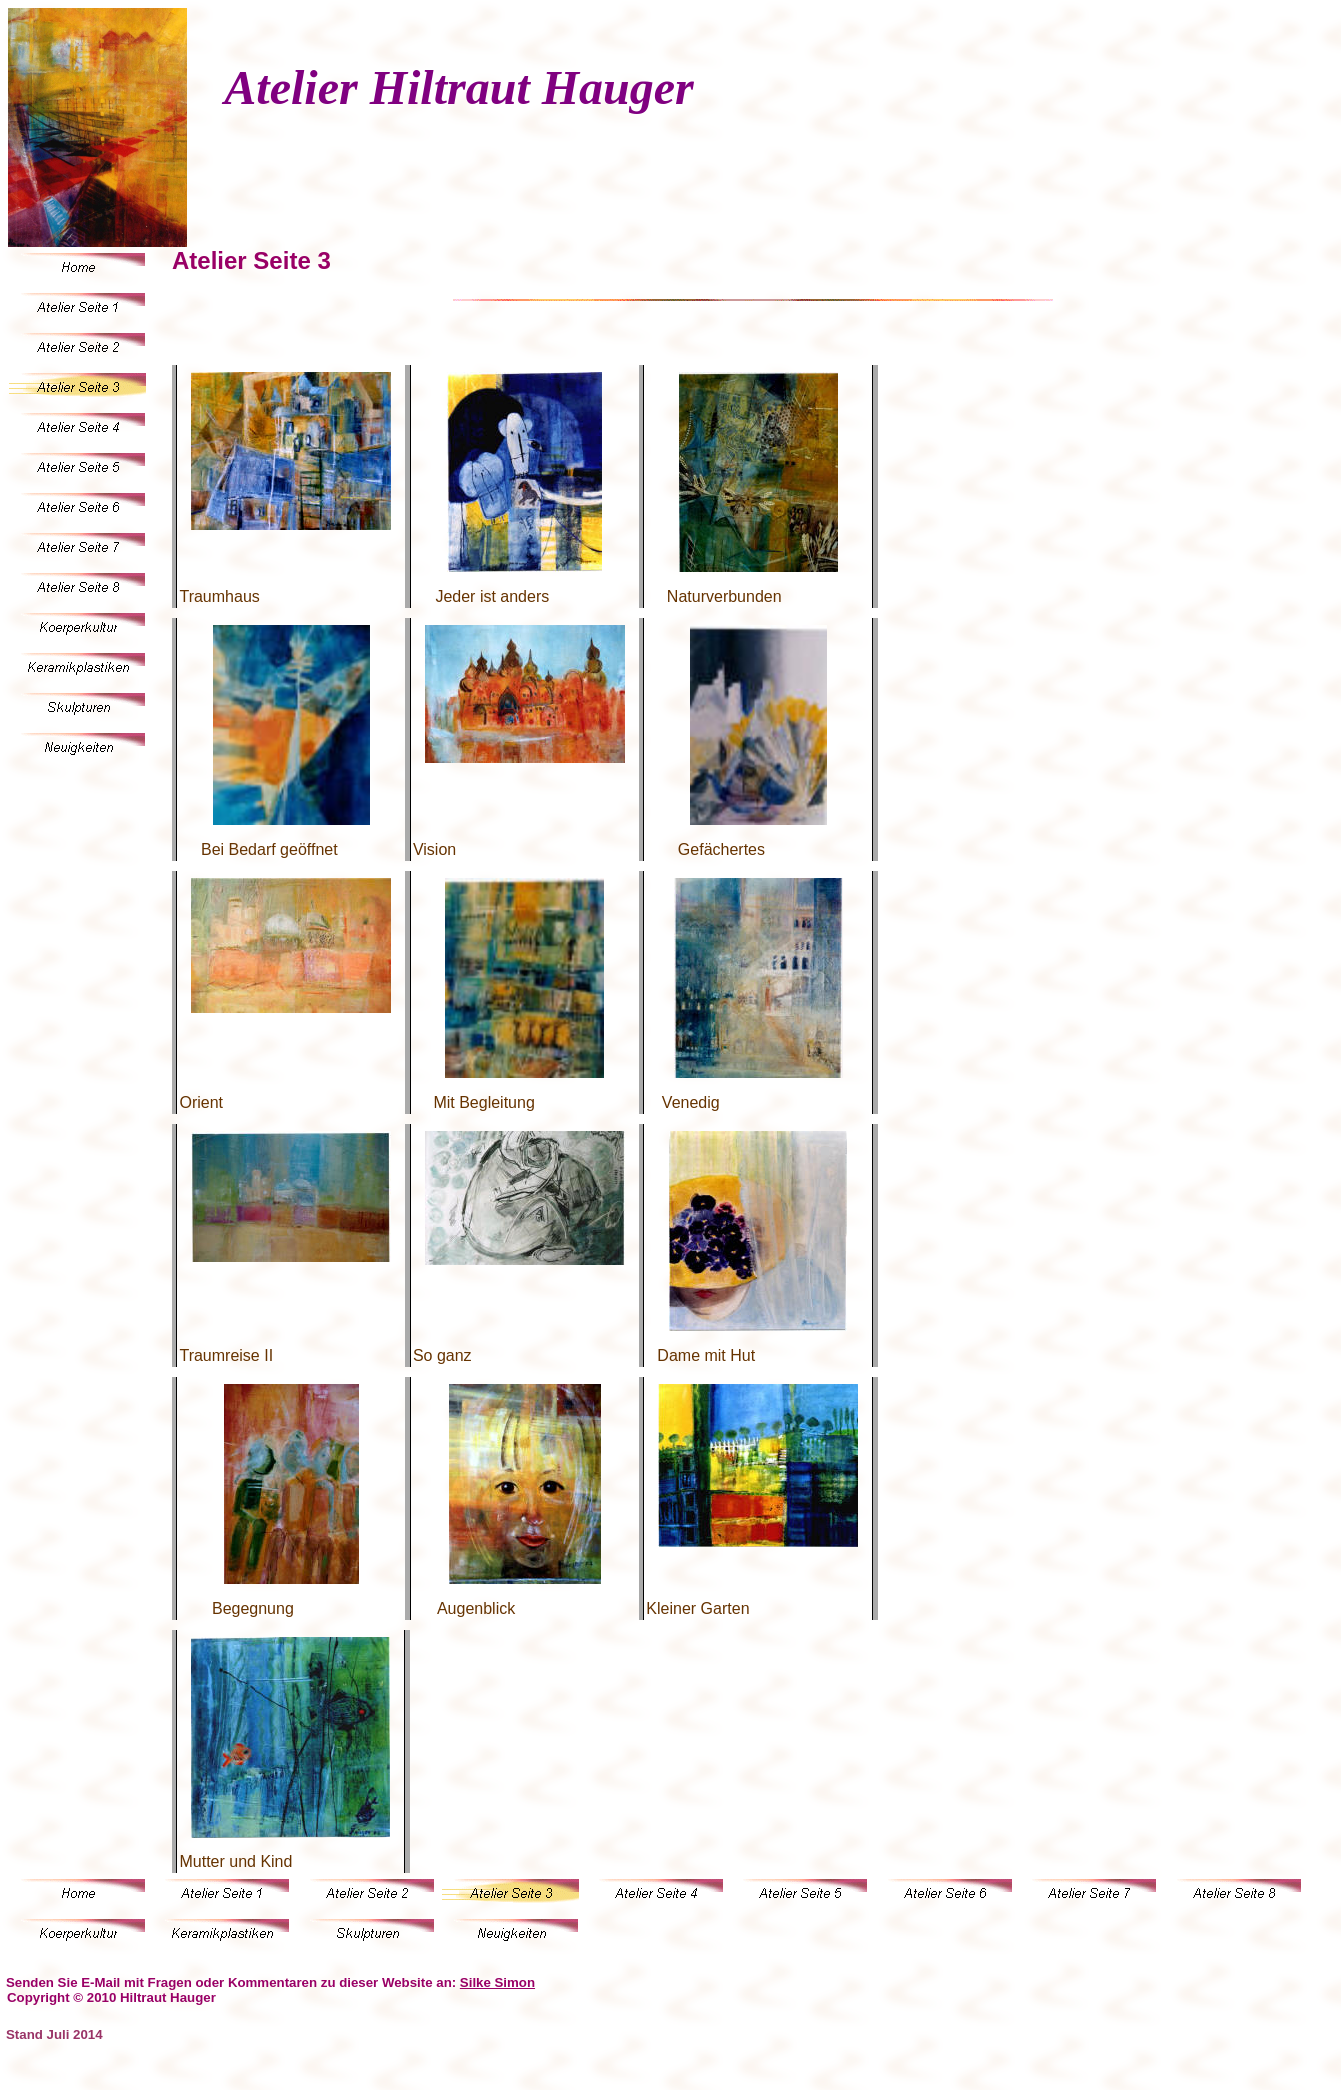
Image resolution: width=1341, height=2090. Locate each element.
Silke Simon (497, 1982)
